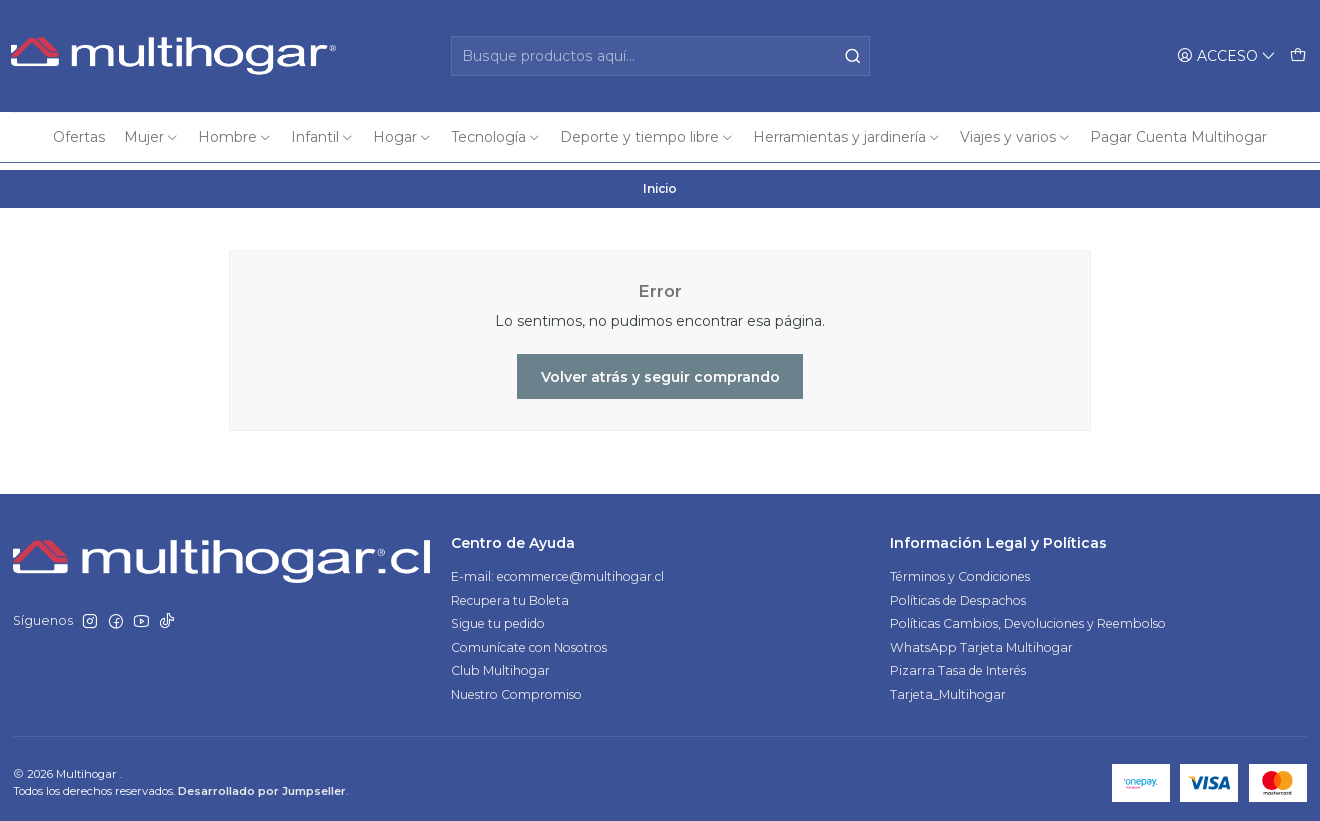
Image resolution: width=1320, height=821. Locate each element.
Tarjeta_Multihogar (948, 687)
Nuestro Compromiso (516, 687)
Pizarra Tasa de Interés (958, 663)
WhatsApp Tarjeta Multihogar (981, 640)
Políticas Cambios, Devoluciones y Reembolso (1028, 616)
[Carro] (1297, 55)
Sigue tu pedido (498, 616)
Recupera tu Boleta (510, 593)
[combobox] (660, 56)
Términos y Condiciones (960, 569)
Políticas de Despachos (958, 593)
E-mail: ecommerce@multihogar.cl (557, 569)
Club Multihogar (500, 663)
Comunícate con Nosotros (529, 640)
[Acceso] (1226, 55)
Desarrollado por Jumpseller (262, 784)
